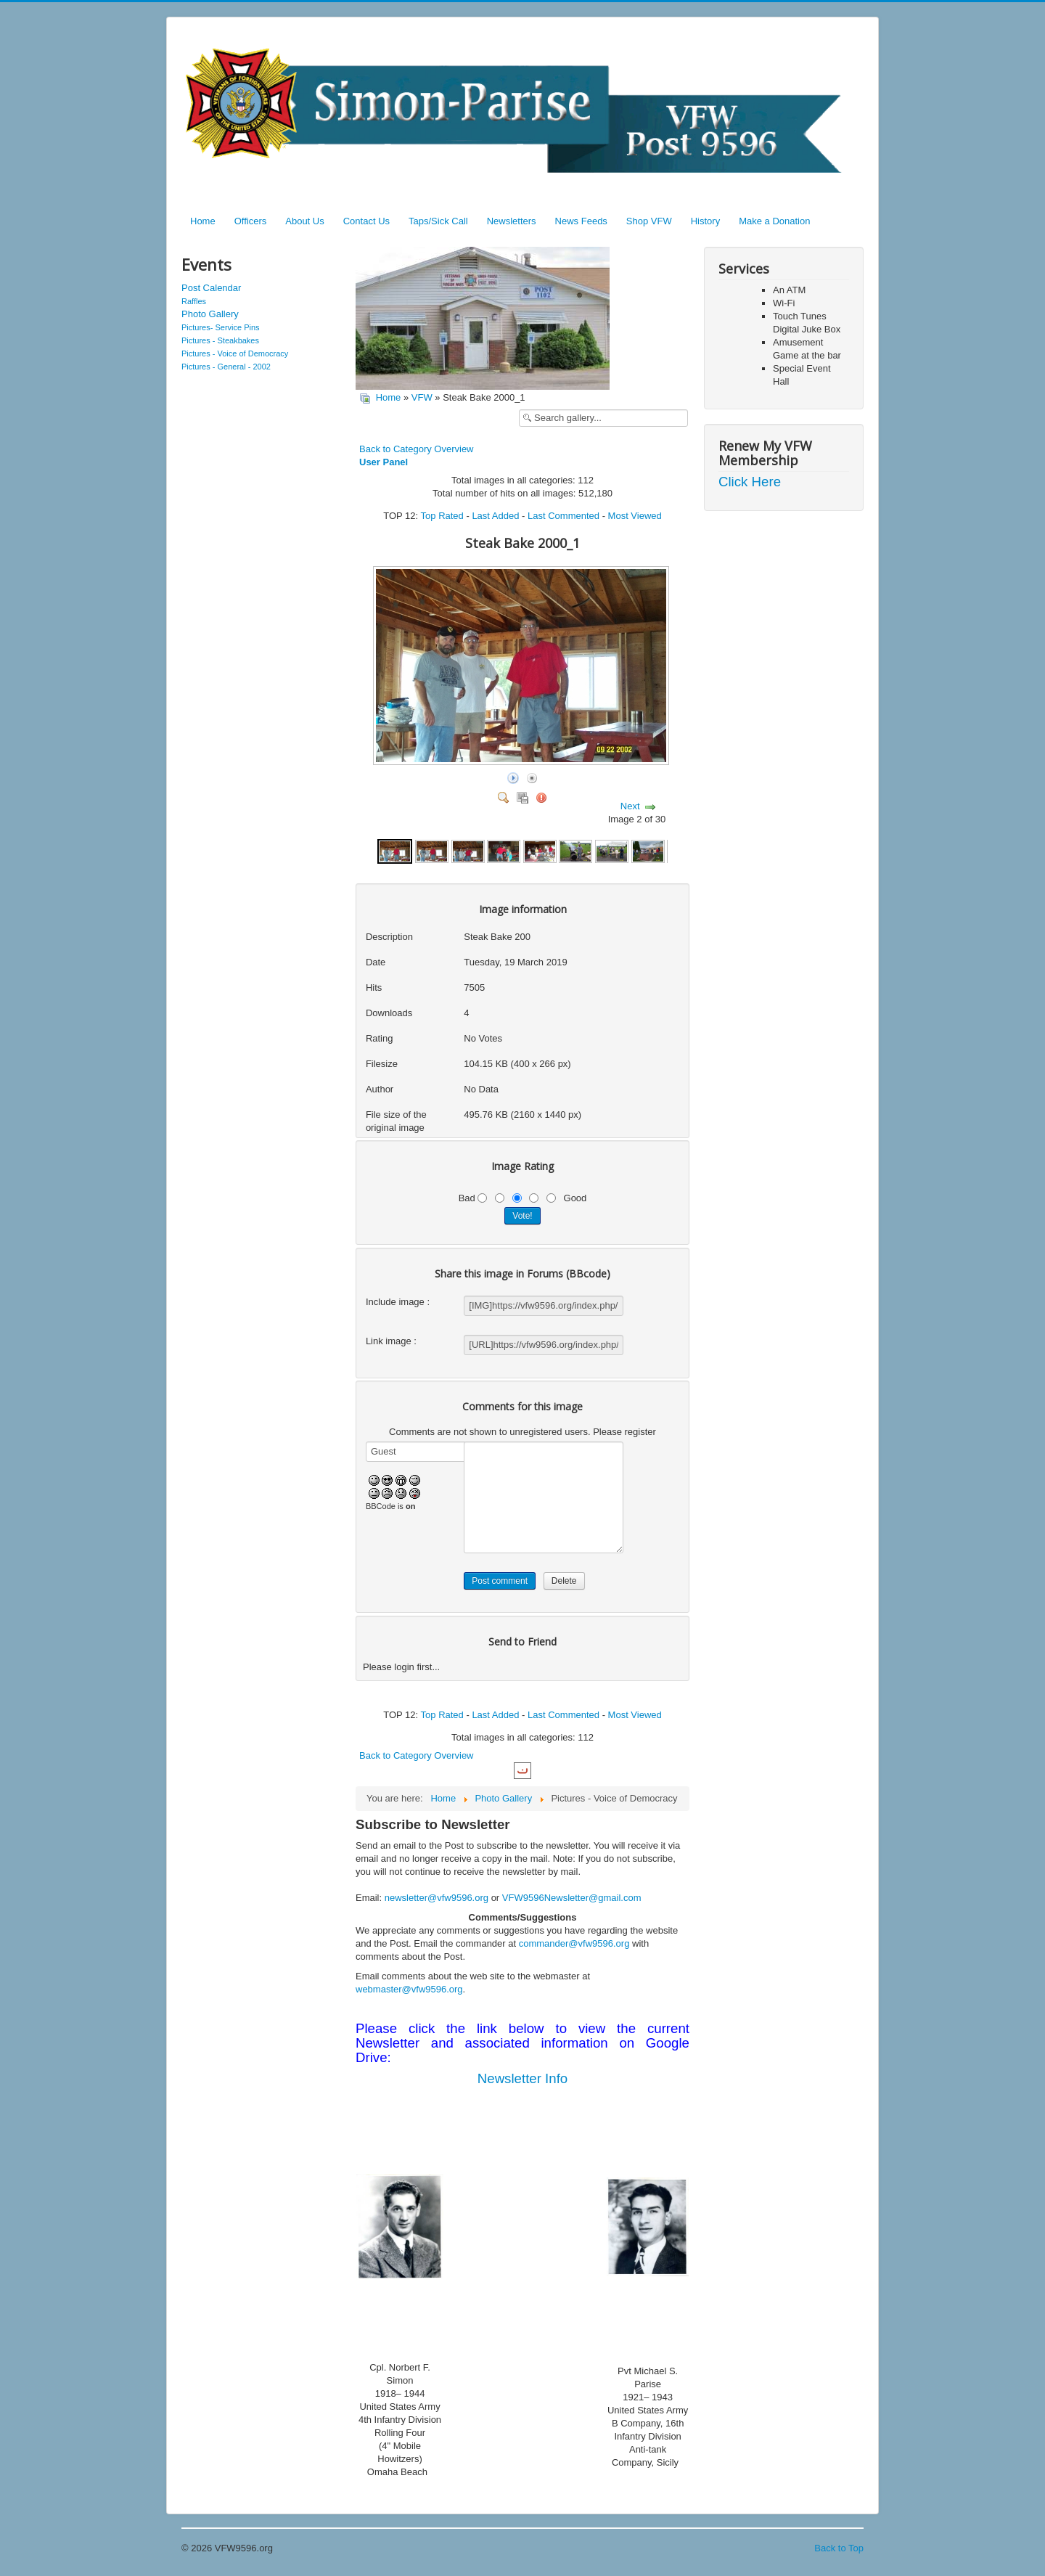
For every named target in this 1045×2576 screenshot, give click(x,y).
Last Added (495, 515)
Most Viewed (635, 515)
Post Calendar (211, 287)
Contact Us (366, 221)
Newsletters (511, 221)
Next (630, 806)
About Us (304, 221)
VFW (422, 397)
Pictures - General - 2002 (226, 366)
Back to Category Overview (416, 448)
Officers (250, 221)
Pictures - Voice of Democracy (234, 353)
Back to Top (839, 2548)
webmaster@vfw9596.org (409, 1989)
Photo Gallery (210, 313)
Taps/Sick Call (438, 221)
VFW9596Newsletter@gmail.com (572, 1897)
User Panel (383, 462)
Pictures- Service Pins (220, 327)
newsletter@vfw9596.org (436, 1897)
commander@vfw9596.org (574, 1943)
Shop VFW (649, 221)
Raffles (193, 301)
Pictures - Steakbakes (220, 340)
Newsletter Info (522, 2078)
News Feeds (581, 221)
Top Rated (442, 515)
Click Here (749, 481)
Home (203, 221)
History (705, 221)
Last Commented (563, 515)
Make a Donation (774, 221)
